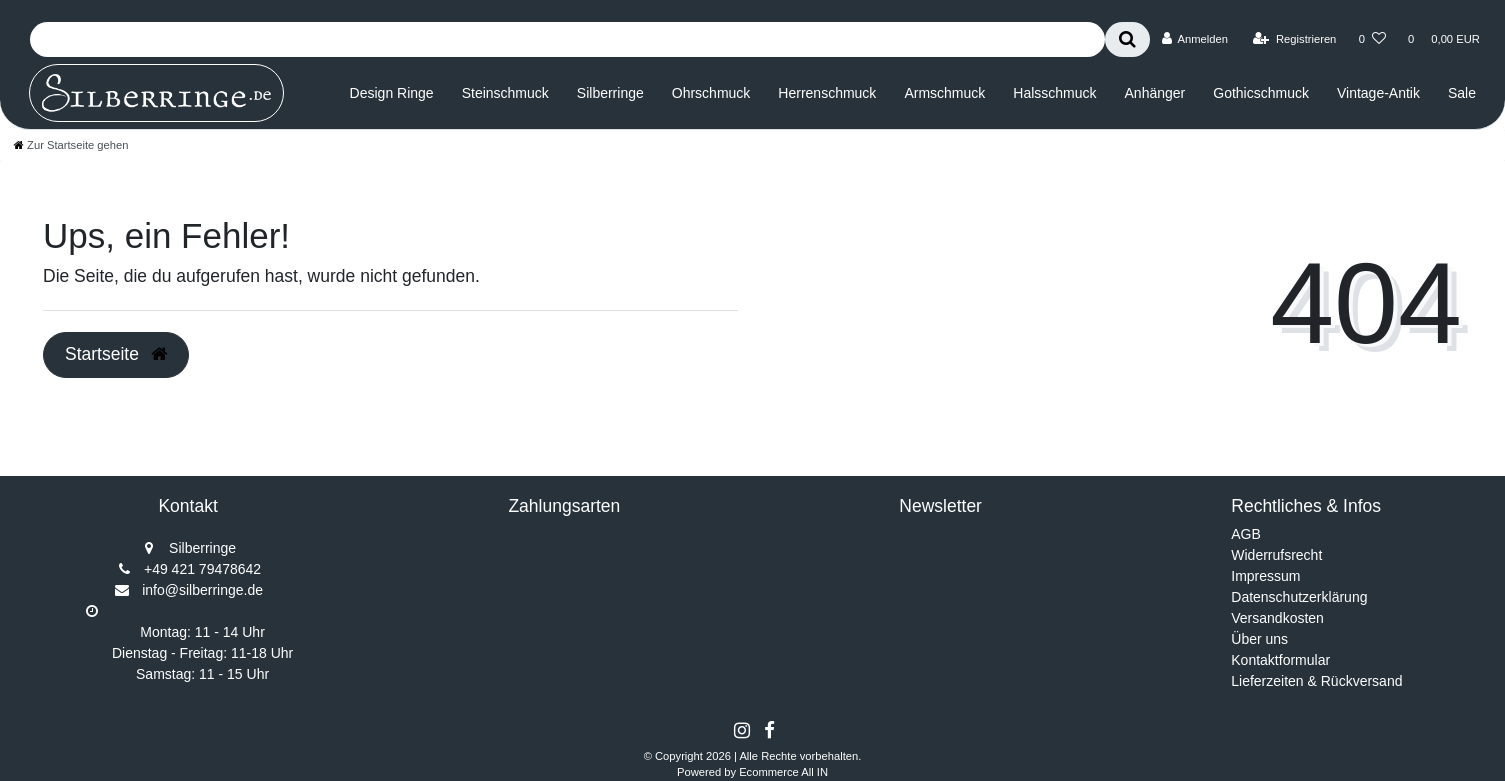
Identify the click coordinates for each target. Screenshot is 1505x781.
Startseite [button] (116, 354)
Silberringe (610, 93)
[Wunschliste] (1372, 39)
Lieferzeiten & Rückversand (1316, 681)
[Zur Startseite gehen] (71, 145)
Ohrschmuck (711, 93)
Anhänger (1155, 93)
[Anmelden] (1194, 39)
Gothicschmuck (1261, 93)
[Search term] (567, 39)
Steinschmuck (505, 93)
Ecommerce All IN (783, 772)
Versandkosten (1277, 618)
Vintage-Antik (1378, 93)
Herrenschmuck (827, 93)
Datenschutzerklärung (1299, 597)
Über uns (1259, 639)
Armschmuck (944, 93)
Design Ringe (392, 93)
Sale (1462, 93)
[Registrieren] (1294, 39)
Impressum (1265, 576)
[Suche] (1127, 39)
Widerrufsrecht (1276, 555)
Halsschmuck (1054, 93)
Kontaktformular (1280, 660)
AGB (1246, 534)
